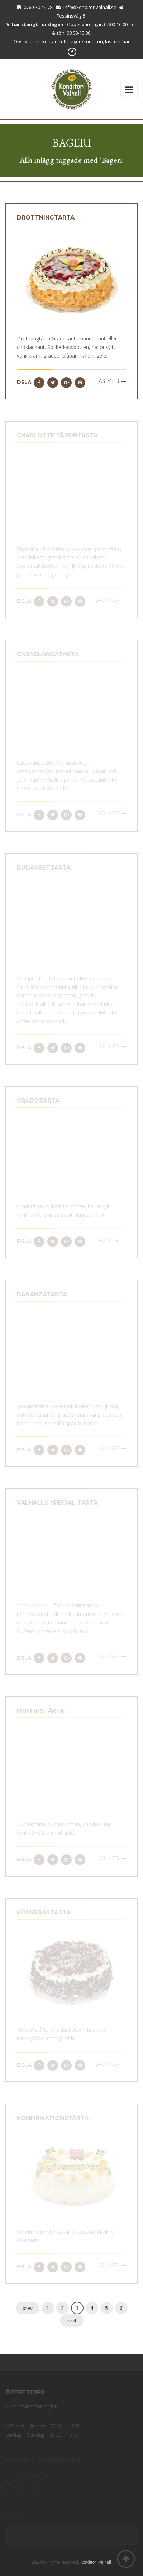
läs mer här (117, 41)
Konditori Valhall (95, 2562)
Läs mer (107, 381)
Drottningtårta (46, 217)
